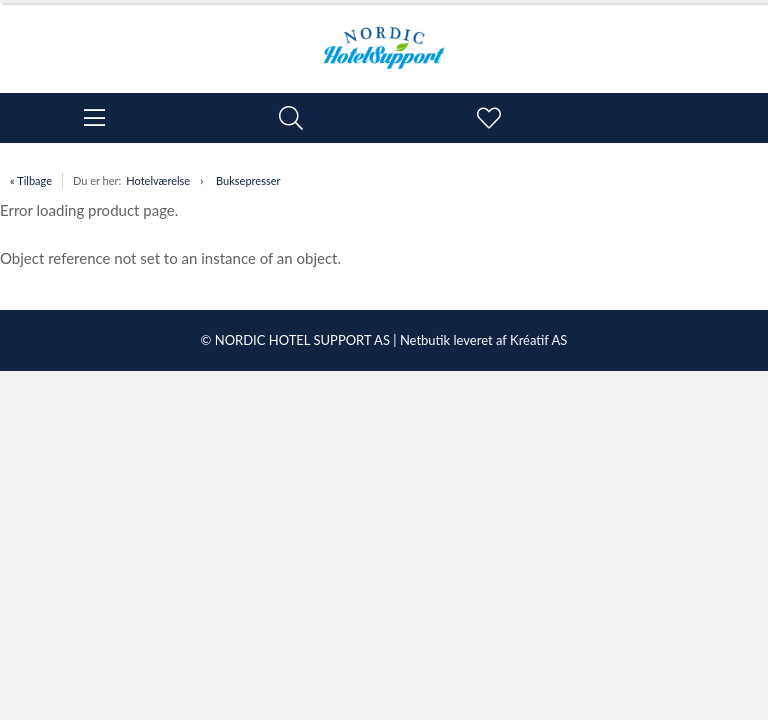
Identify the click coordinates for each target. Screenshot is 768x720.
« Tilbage (31, 180)
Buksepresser (248, 180)
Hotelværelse (158, 180)
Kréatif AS (538, 340)
